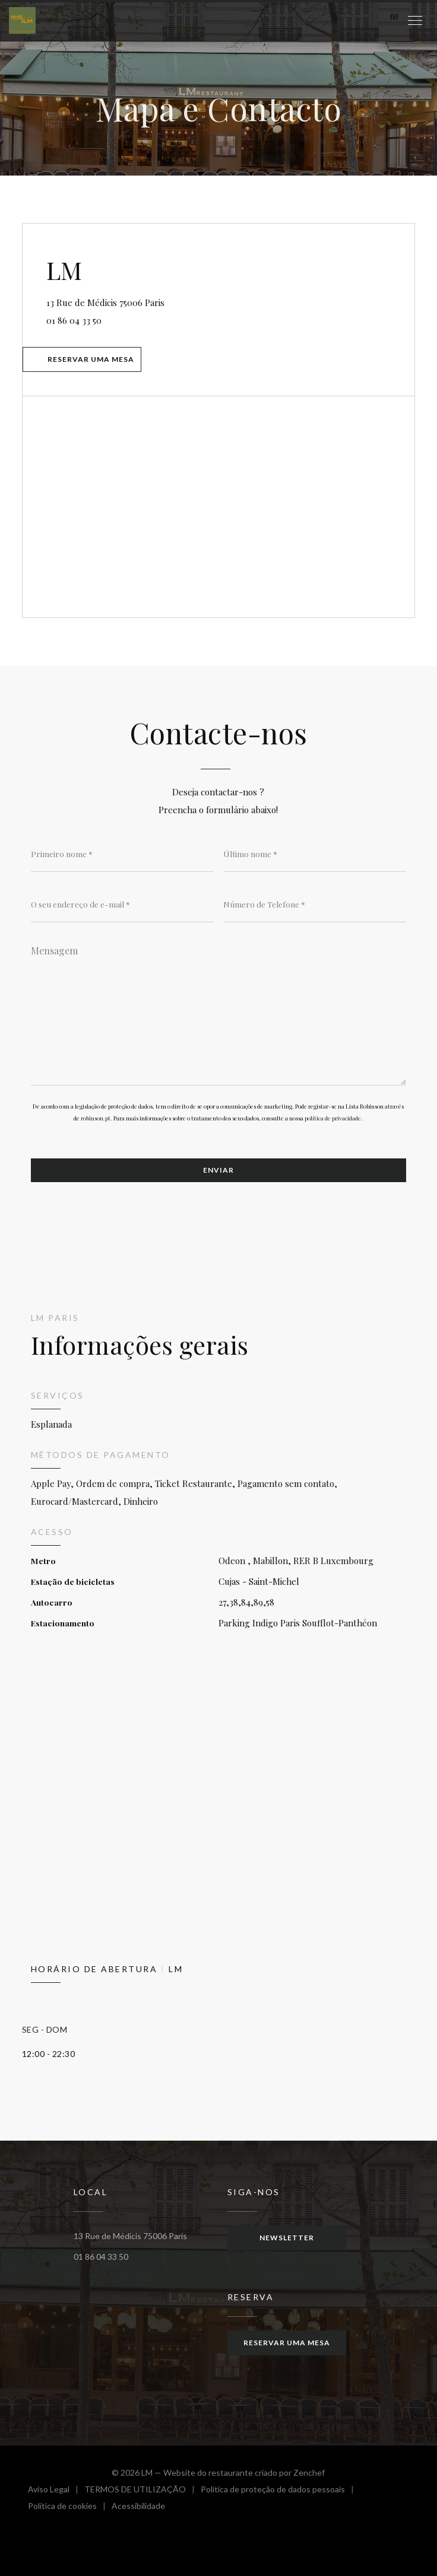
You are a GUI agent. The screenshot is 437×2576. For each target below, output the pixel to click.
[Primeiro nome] (122, 854)
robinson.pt (95, 1118)
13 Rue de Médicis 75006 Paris (155, 301)
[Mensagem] (218, 1011)
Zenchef (309, 2472)
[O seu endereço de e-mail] (122, 904)
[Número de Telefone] (314, 904)
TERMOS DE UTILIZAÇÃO (142, 2491)
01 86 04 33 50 (74, 320)
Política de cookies (70, 2507)
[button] (415, 21)
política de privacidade (333, 1118)
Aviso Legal (56, 2491)
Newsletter (286, 2237)
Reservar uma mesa (91, 359)
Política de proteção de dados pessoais (280, 2491)
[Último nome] (314, 854)
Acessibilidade (138, 2507)
